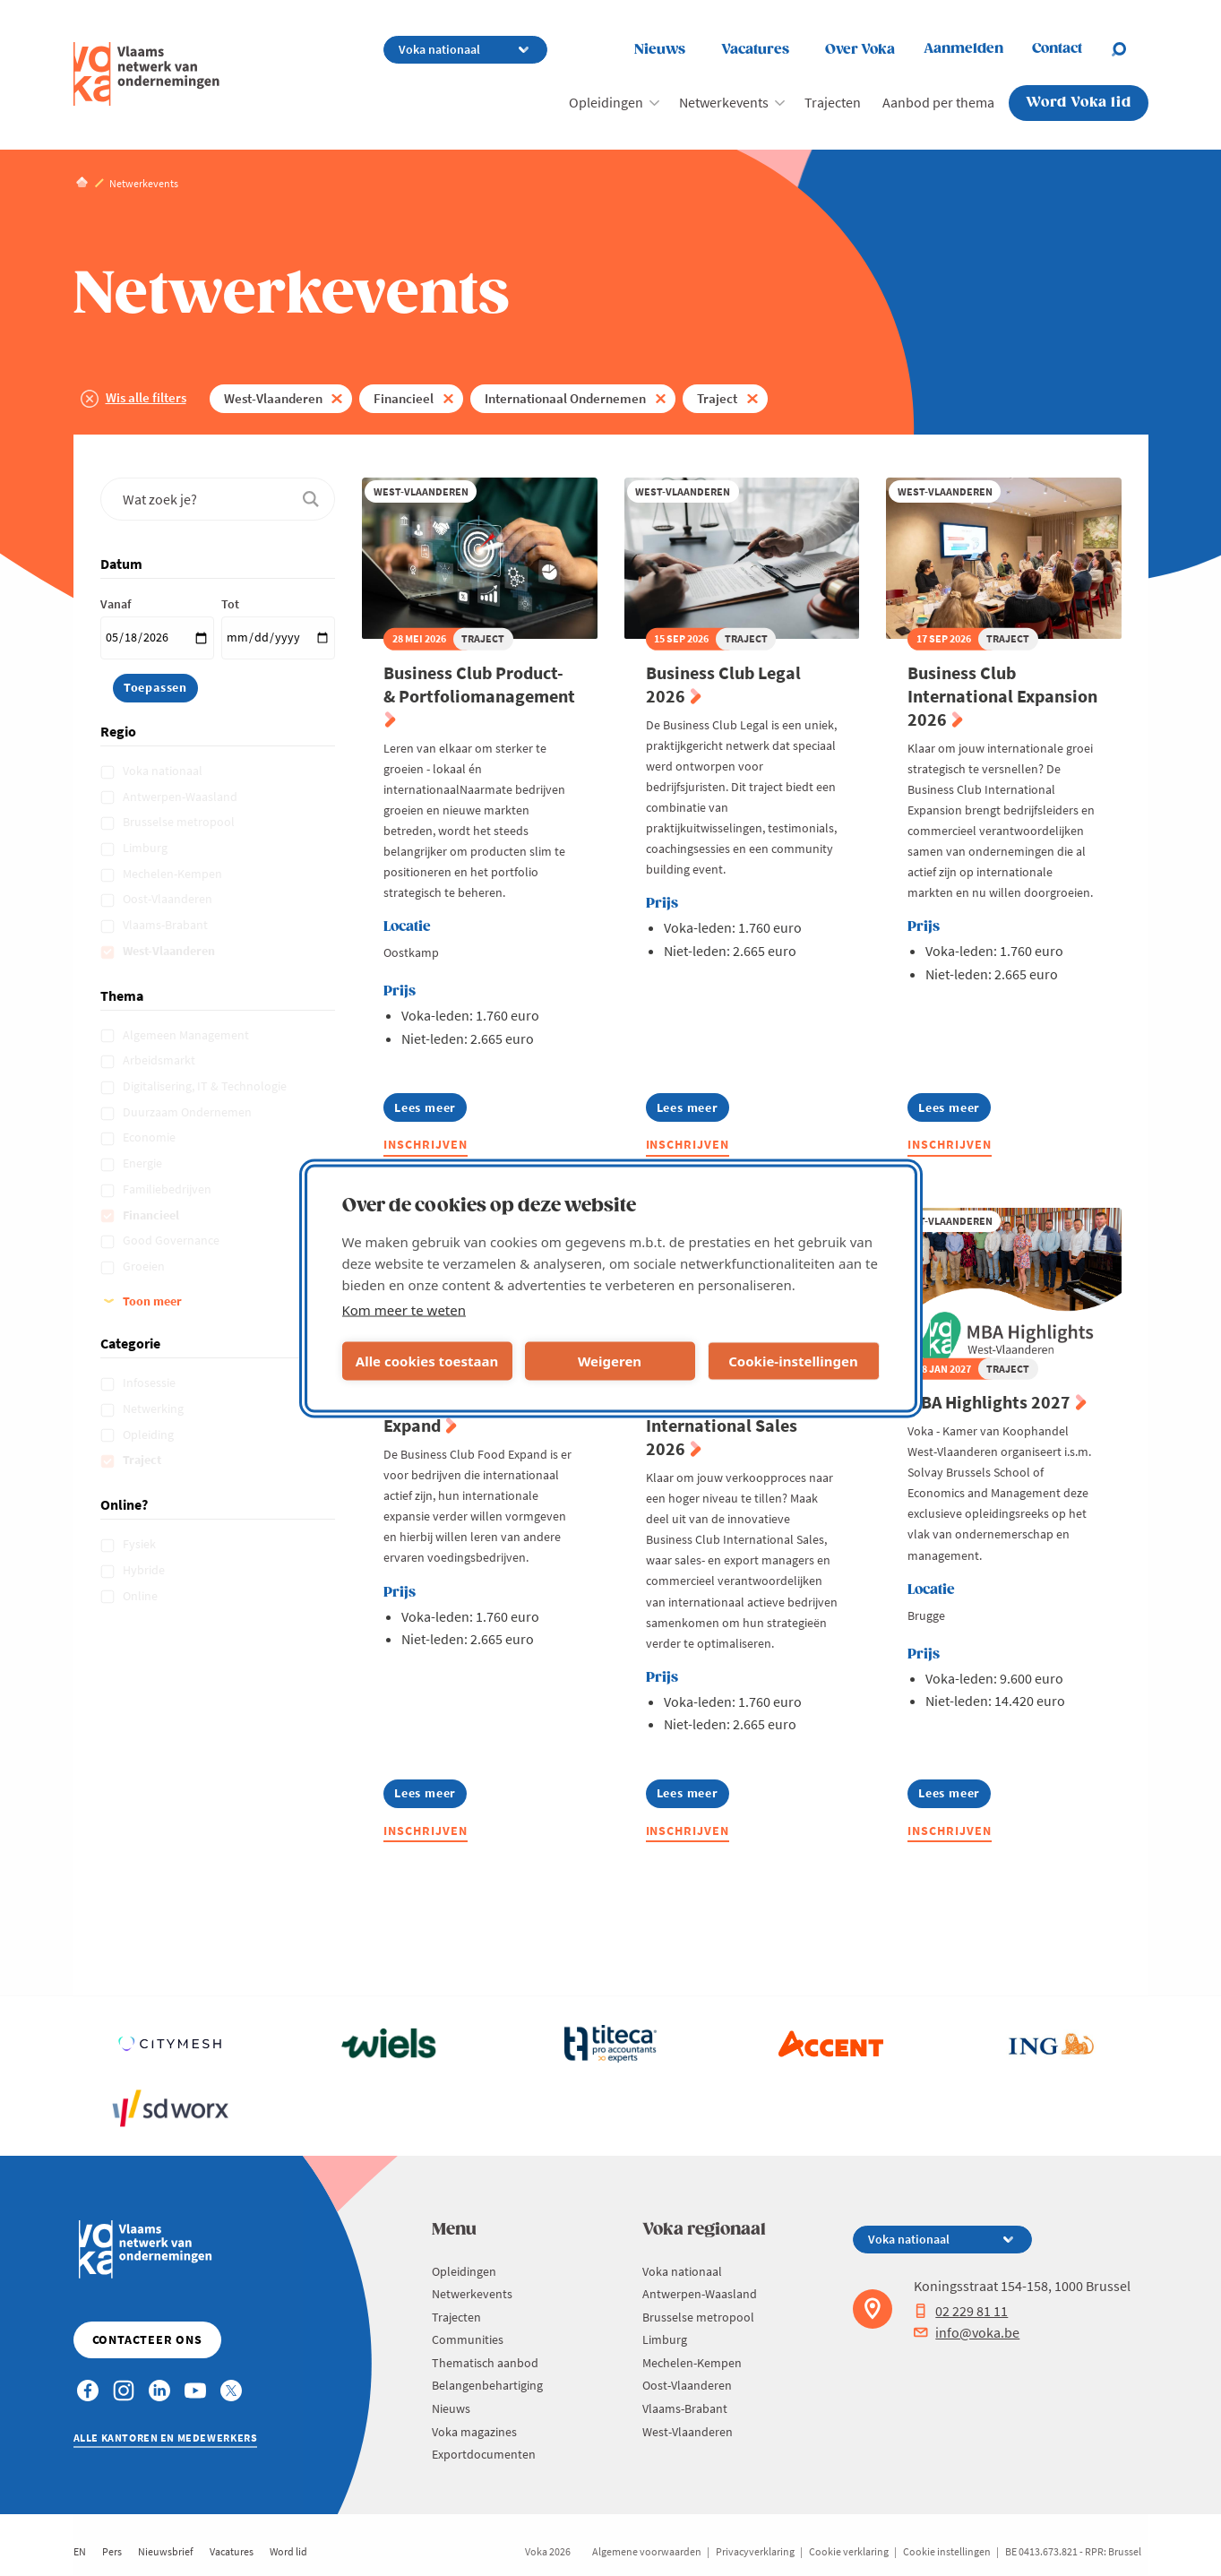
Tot (230, 604)
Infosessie (150, 1382)
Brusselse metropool (180, 822)
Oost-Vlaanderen (169, 899)
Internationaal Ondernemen (565, 398)
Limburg (146, 848)
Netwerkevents (724, 102)
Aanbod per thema (938, 102)
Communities (467, 2339)
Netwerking (154, 1408)
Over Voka (860, 49)
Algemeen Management (187, 1035)
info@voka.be (966, 2332)
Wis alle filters (146, 397)
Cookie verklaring (849, 2551)
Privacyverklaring (755, 2551)
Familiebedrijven (168, 1189)
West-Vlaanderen (273, 398)
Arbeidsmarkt (160, 1060)
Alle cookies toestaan (427, 1361)
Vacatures (755, 49)
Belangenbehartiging (487, 2385)
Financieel (404, 398)
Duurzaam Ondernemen (188, 1112)
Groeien (145, 1266)
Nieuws (659, 49)
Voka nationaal (164, 770)
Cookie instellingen (947, 2551)
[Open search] (1129, 49)
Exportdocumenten (484, 2454)
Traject (717, 398)
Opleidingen (606, 102)
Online (141, 1596)
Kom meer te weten (404, 1309)
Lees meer (430, 1110)
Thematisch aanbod (485, 2363)
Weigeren (609, 1361)
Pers (112, 2551)
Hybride (145, 1570)
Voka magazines (474, 2432)
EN (79, 2551)
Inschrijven (425, 1144)
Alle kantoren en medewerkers (165, 2437)
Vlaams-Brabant (167, 925)
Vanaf (115, 604)
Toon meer (152, 1301)
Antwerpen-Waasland (181, 796)
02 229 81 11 (961, 2311)
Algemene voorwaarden (646, 2551)
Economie (150, 1137)
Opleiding (149, 1434)
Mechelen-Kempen (174, 874)
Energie (144, 1163)
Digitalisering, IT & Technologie (206, 1086)
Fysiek (141, 1544)
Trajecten (832, 102)
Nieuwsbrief (165, 2551)
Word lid (288, 2551)
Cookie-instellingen (793, 1361)
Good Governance (172, 1240)
